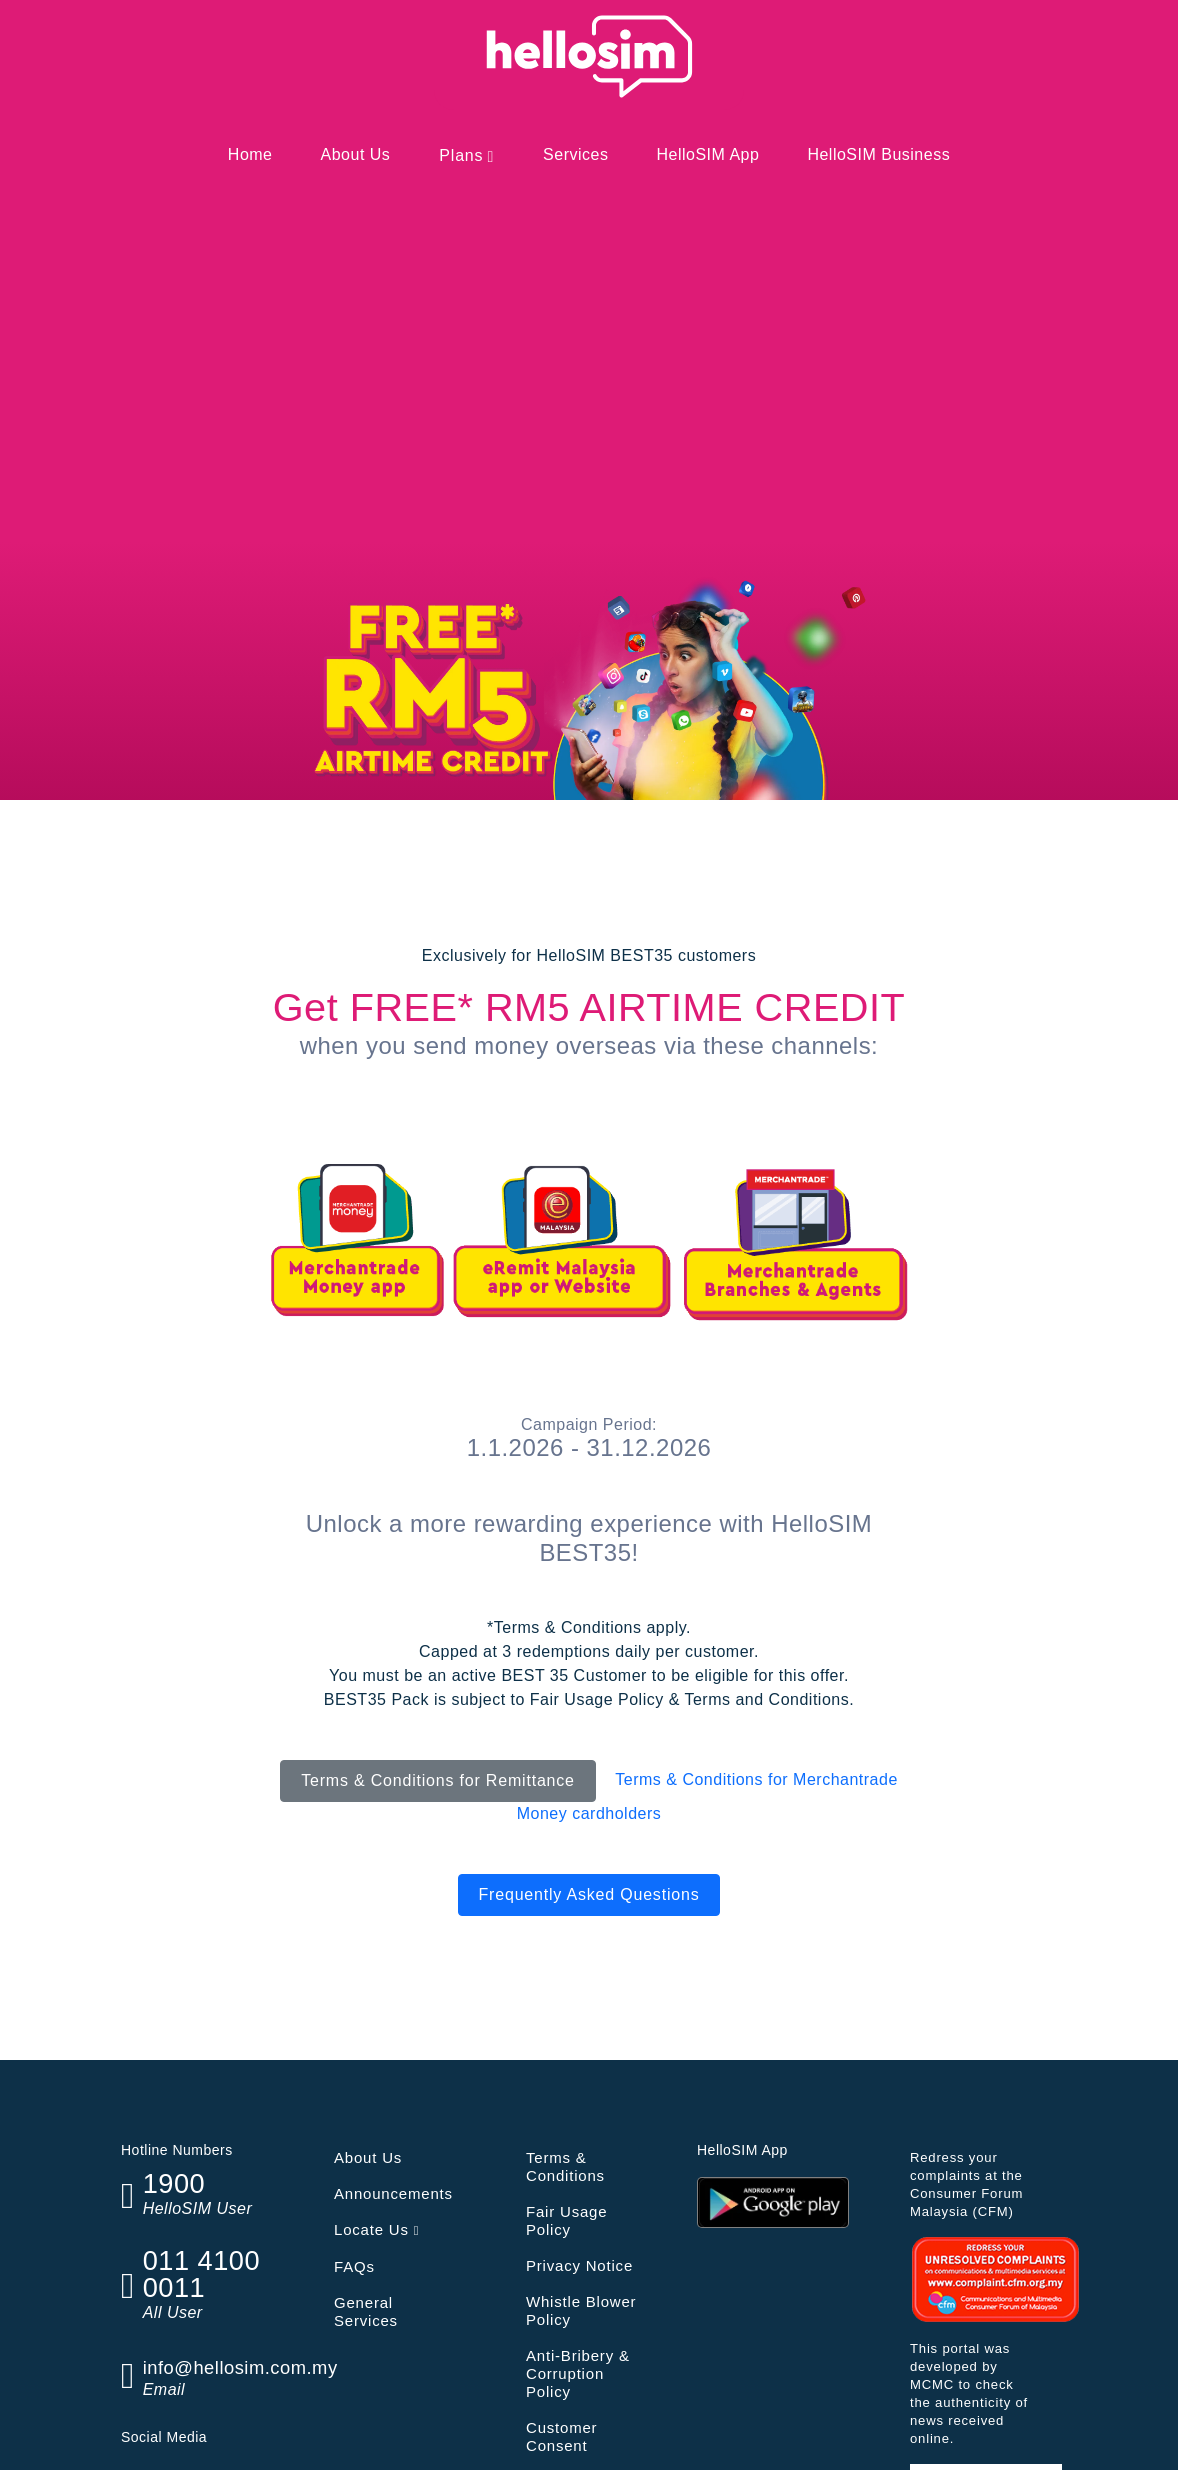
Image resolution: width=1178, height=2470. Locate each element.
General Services (366, 2311)
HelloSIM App (707, 154)
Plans (461, 155)
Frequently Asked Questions (589, 1894)
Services (575, 154)
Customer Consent (561, 2436)
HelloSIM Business (878, 154)
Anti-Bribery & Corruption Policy (578, 2373)
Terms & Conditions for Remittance (438, 1780)
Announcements (393, 2193)
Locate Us (376, 2229)
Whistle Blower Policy (581, 2310)
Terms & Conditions (565, 2166)
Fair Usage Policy (566, 2220)
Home (250, 154)
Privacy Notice (579, 2265)
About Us (356, 154)
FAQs (354, 2266)
